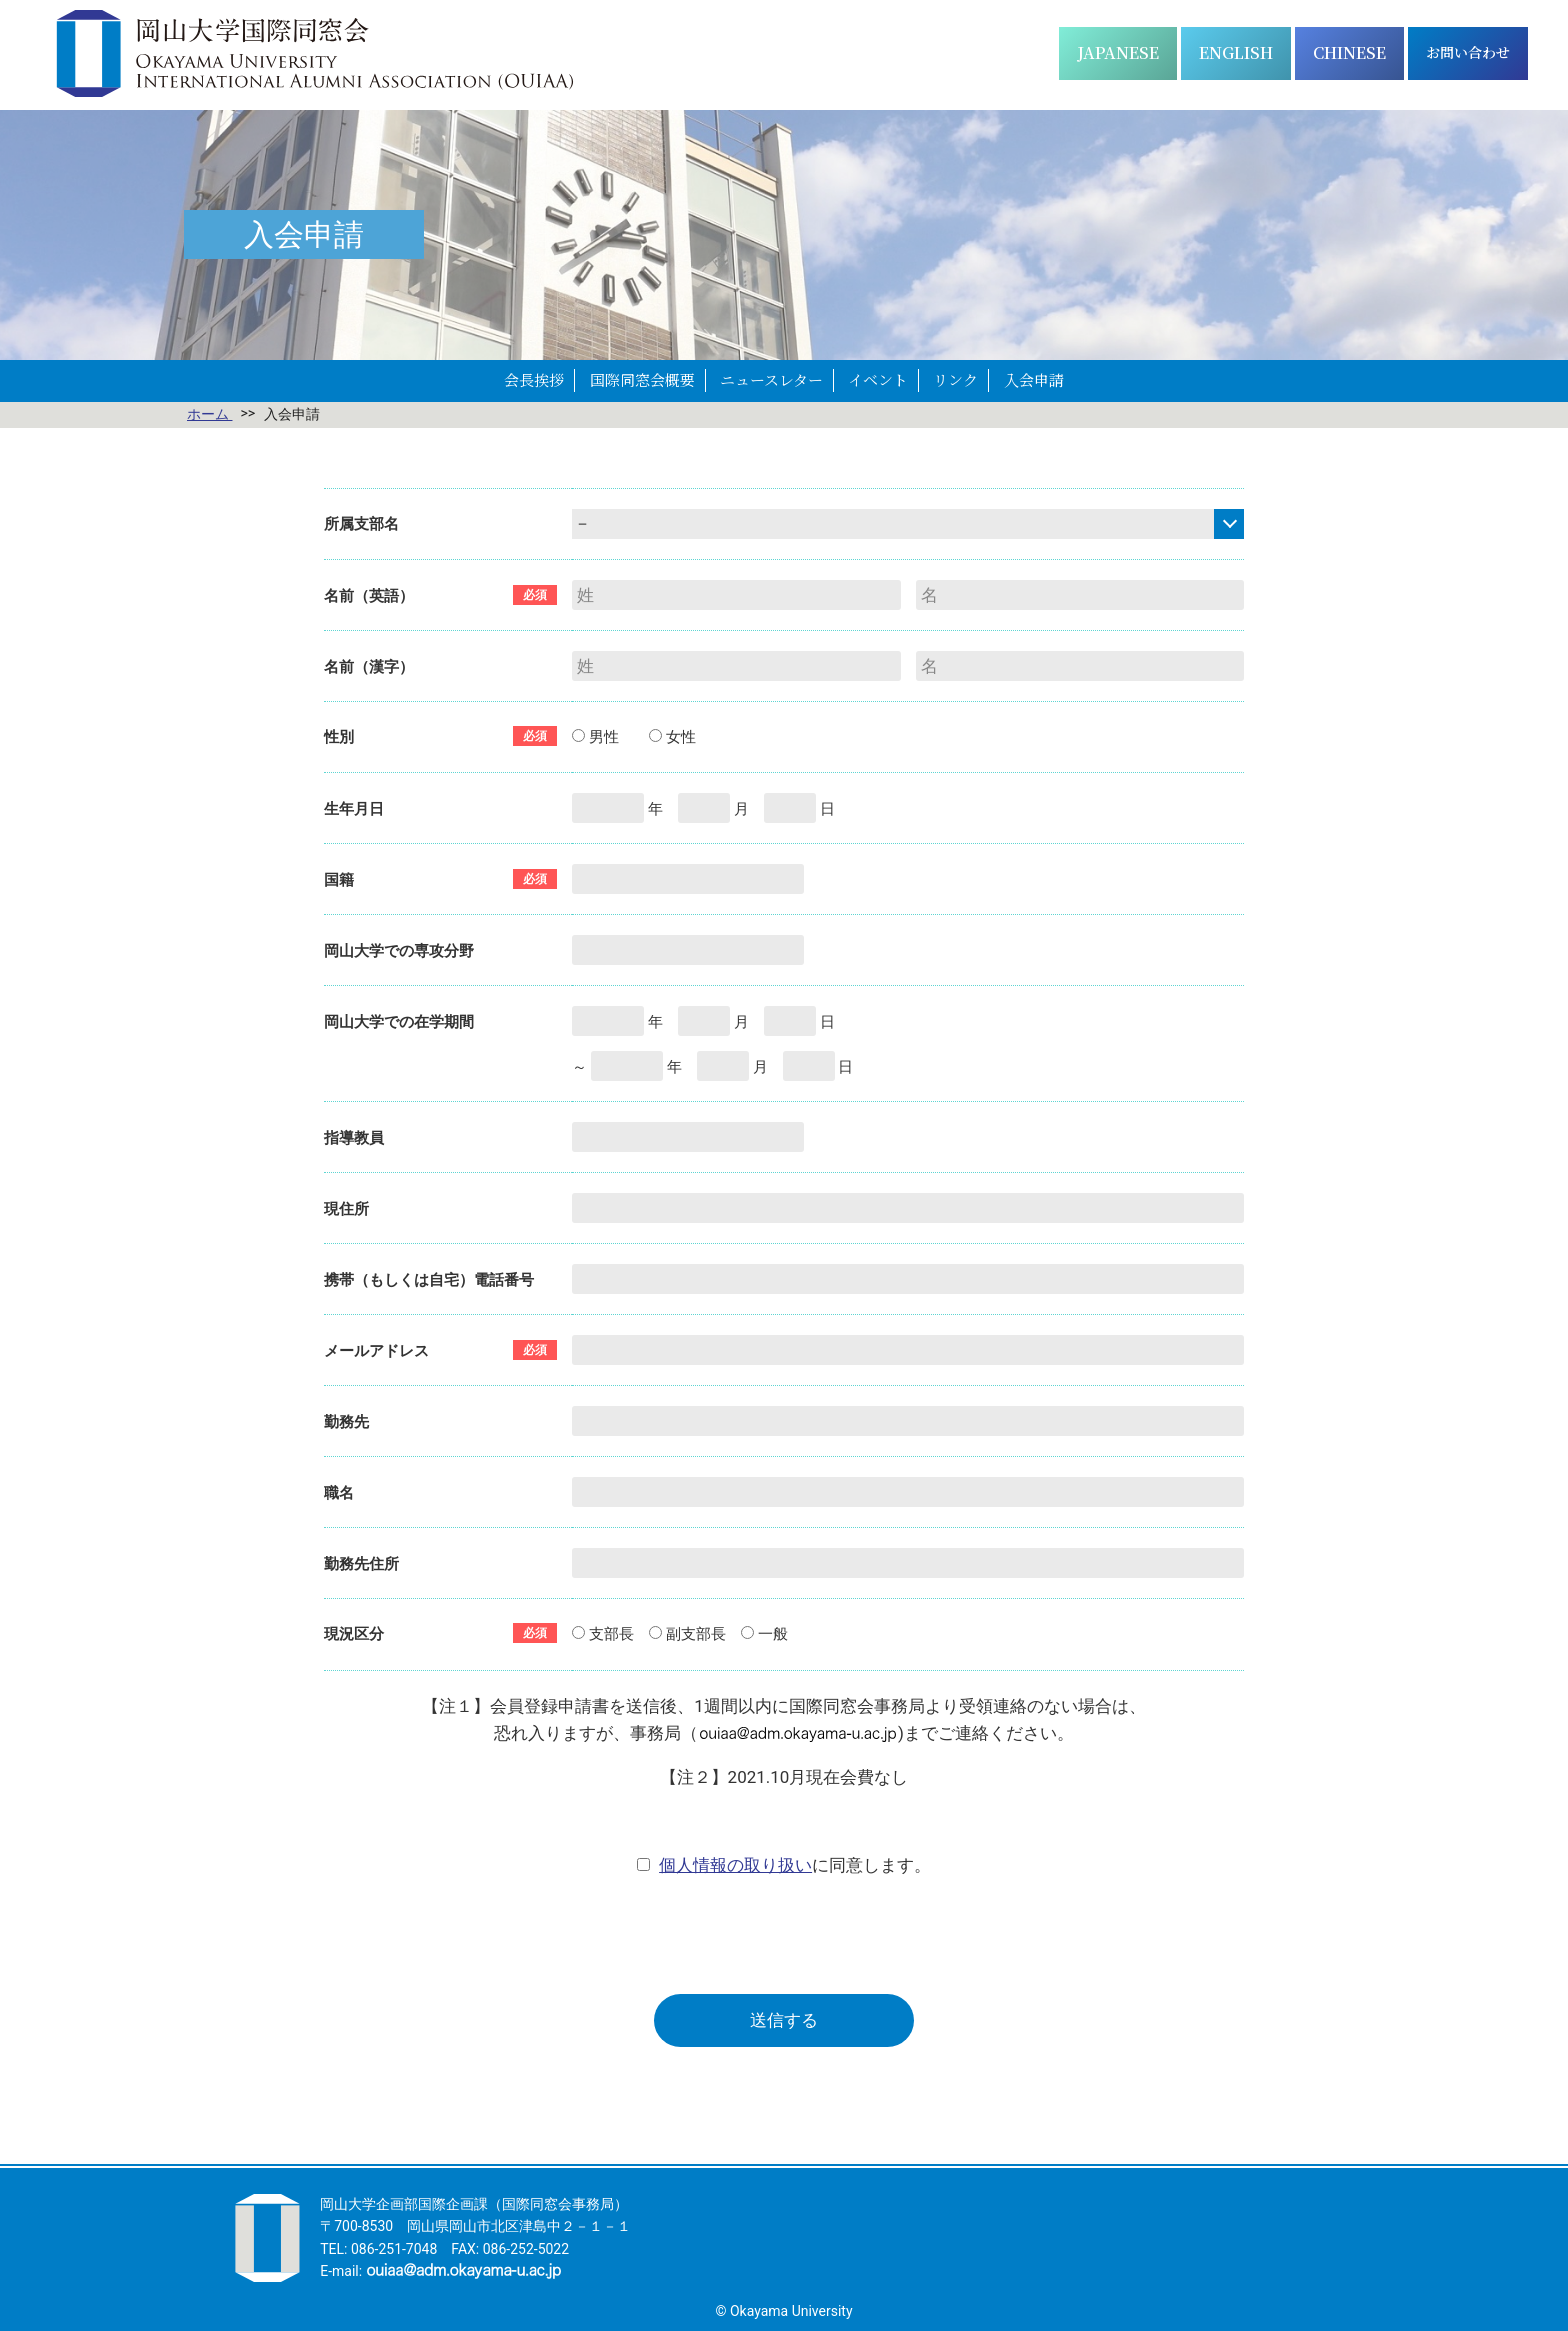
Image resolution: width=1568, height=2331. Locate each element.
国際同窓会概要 (642, 379)
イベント (878, 379)
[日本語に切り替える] (1118, 53)
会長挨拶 (534, 379)
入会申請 (1034, 379)
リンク (955, 379)
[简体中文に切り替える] (1349, 53)
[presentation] (784, 1935)
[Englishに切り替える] (1236, 53)
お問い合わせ (1468, 52)
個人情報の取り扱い (735, 1865)
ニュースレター (771, 379)
